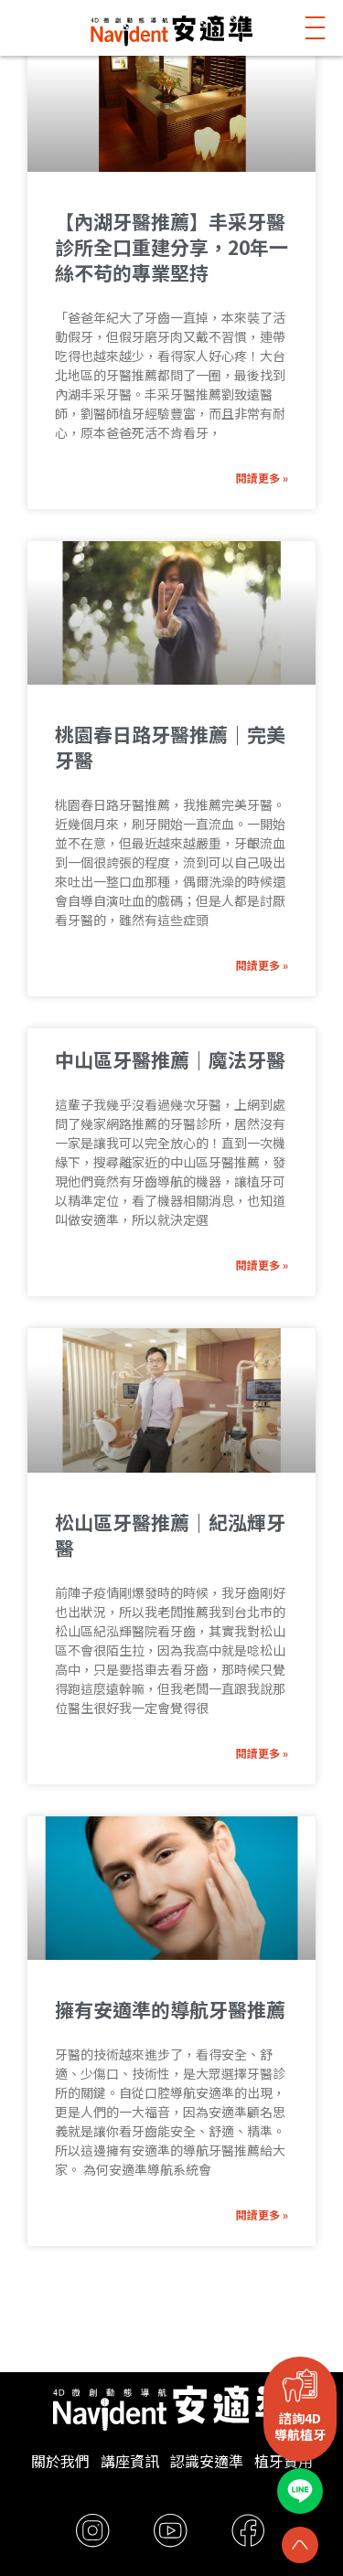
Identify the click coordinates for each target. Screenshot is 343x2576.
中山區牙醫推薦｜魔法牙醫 (170, 1059)
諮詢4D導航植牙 (300, 2426)
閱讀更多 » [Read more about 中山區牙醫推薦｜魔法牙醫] (262, 1264)
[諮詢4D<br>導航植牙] (300, 2385)
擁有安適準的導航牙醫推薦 (170, 2009)
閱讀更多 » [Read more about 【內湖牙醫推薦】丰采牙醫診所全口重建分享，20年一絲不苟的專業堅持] (262, 477)
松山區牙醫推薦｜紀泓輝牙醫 (170, 1534)
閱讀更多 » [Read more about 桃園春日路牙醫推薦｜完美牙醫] (262, 965)
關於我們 (60, 2461)
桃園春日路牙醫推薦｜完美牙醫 (170, 746)
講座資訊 (130, 2461)
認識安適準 (206, 2461)
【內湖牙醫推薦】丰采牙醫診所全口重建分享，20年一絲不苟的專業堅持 (171, 247)
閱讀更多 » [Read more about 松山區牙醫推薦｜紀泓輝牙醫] (262, 1753)
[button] (315, 28)
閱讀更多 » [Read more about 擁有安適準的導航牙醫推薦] (262, 2214)
